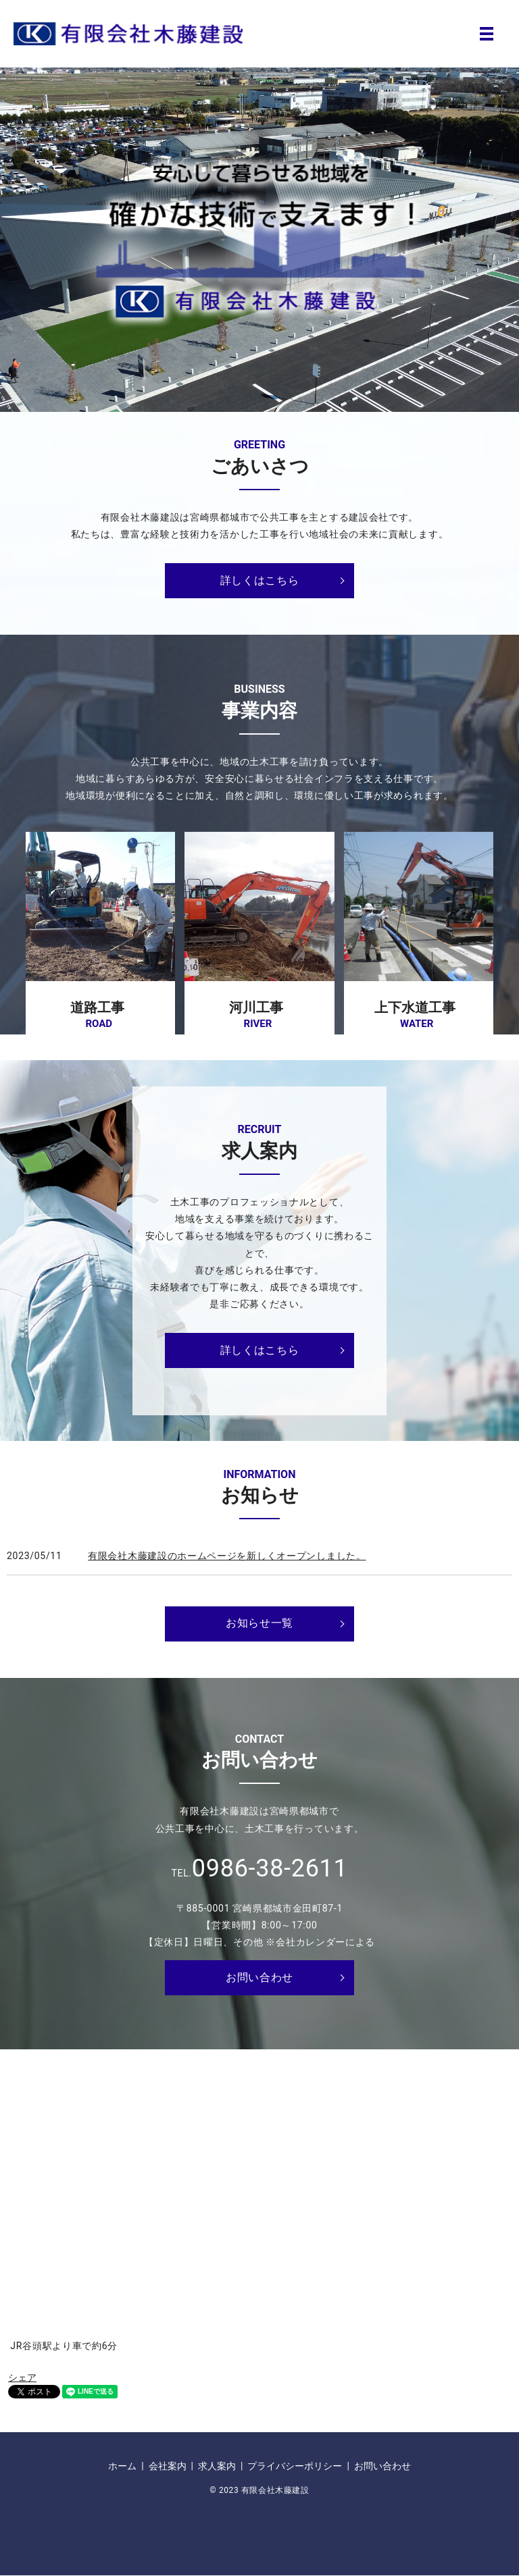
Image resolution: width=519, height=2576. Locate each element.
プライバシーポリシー (294, 2466)
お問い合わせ (259, 1977)
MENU (486, 33)
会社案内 (168, 2466)
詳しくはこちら (259, 580)
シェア (22, 2377)
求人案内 (217, 2466)
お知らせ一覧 (259, 1622)
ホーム (122, 2466)
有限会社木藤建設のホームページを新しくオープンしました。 (227, 1555)
